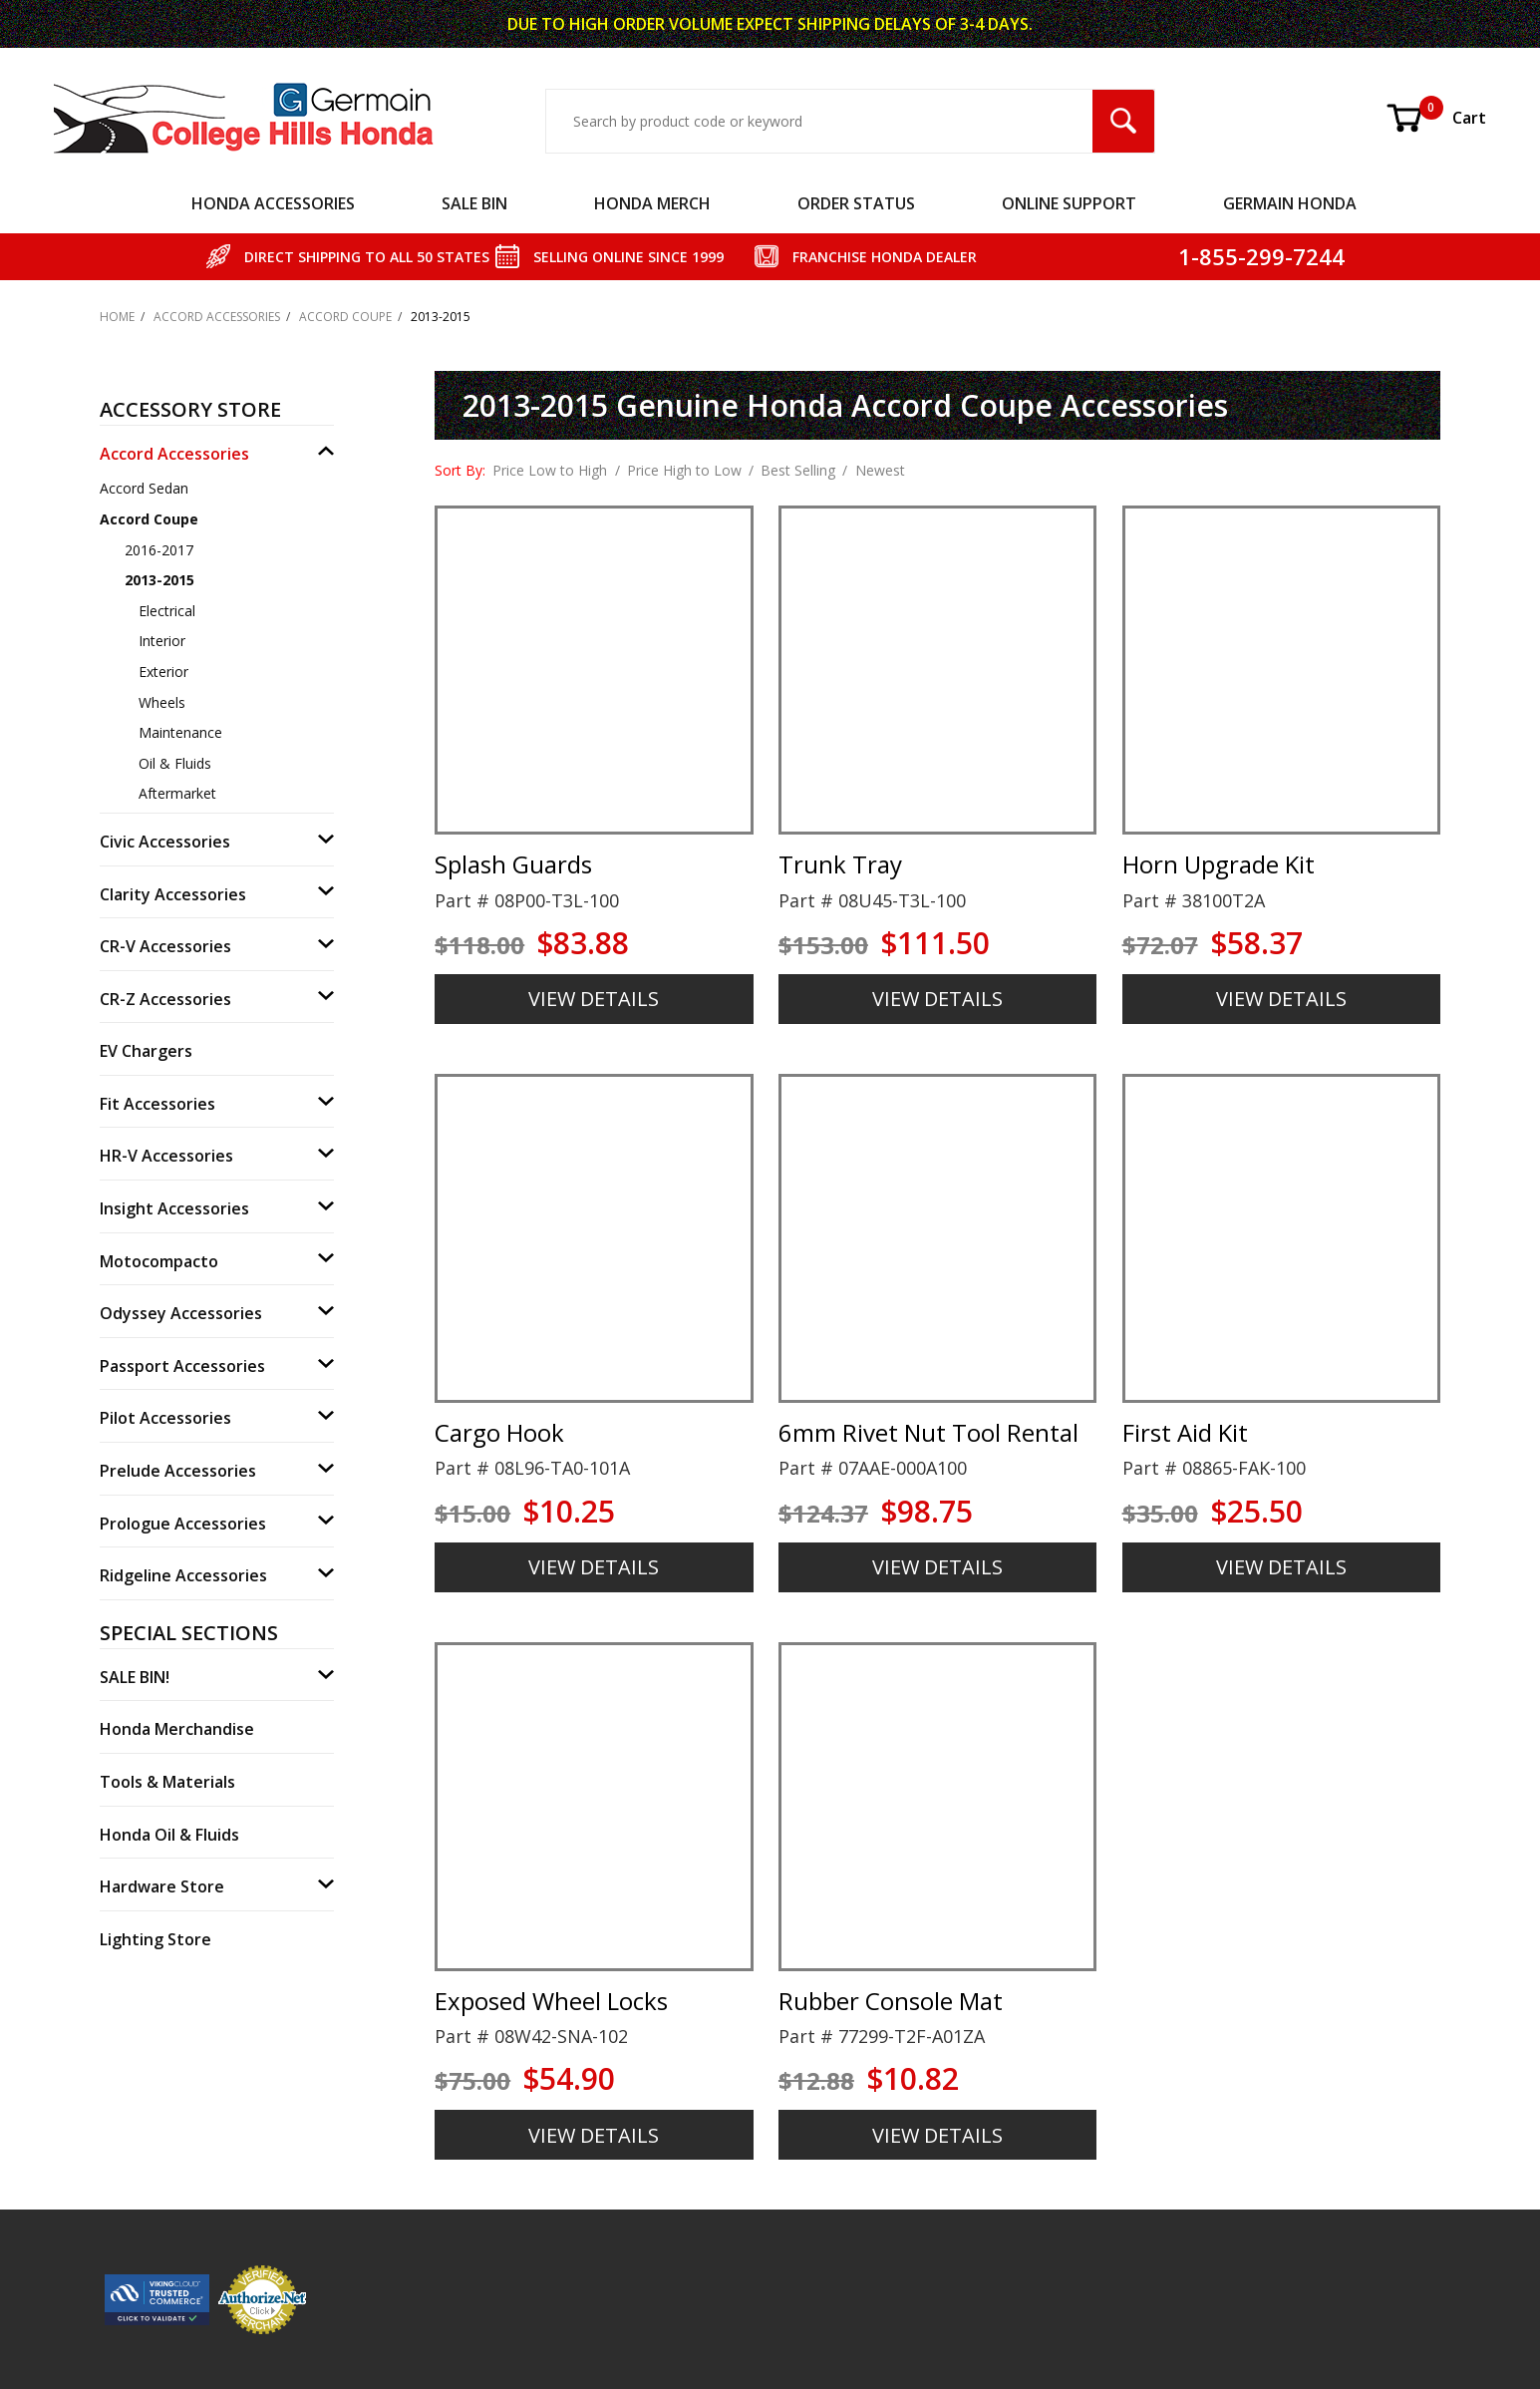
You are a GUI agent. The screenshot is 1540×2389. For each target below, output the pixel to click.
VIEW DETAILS (593, 998)
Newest (880, 470)
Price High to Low (684, 470)
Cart (1435, 118)
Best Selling (798, 470)
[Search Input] (819, 121)
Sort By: (460, 470)
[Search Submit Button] (1123, 121)
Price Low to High (549, 470)
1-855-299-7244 (1261, 256)
